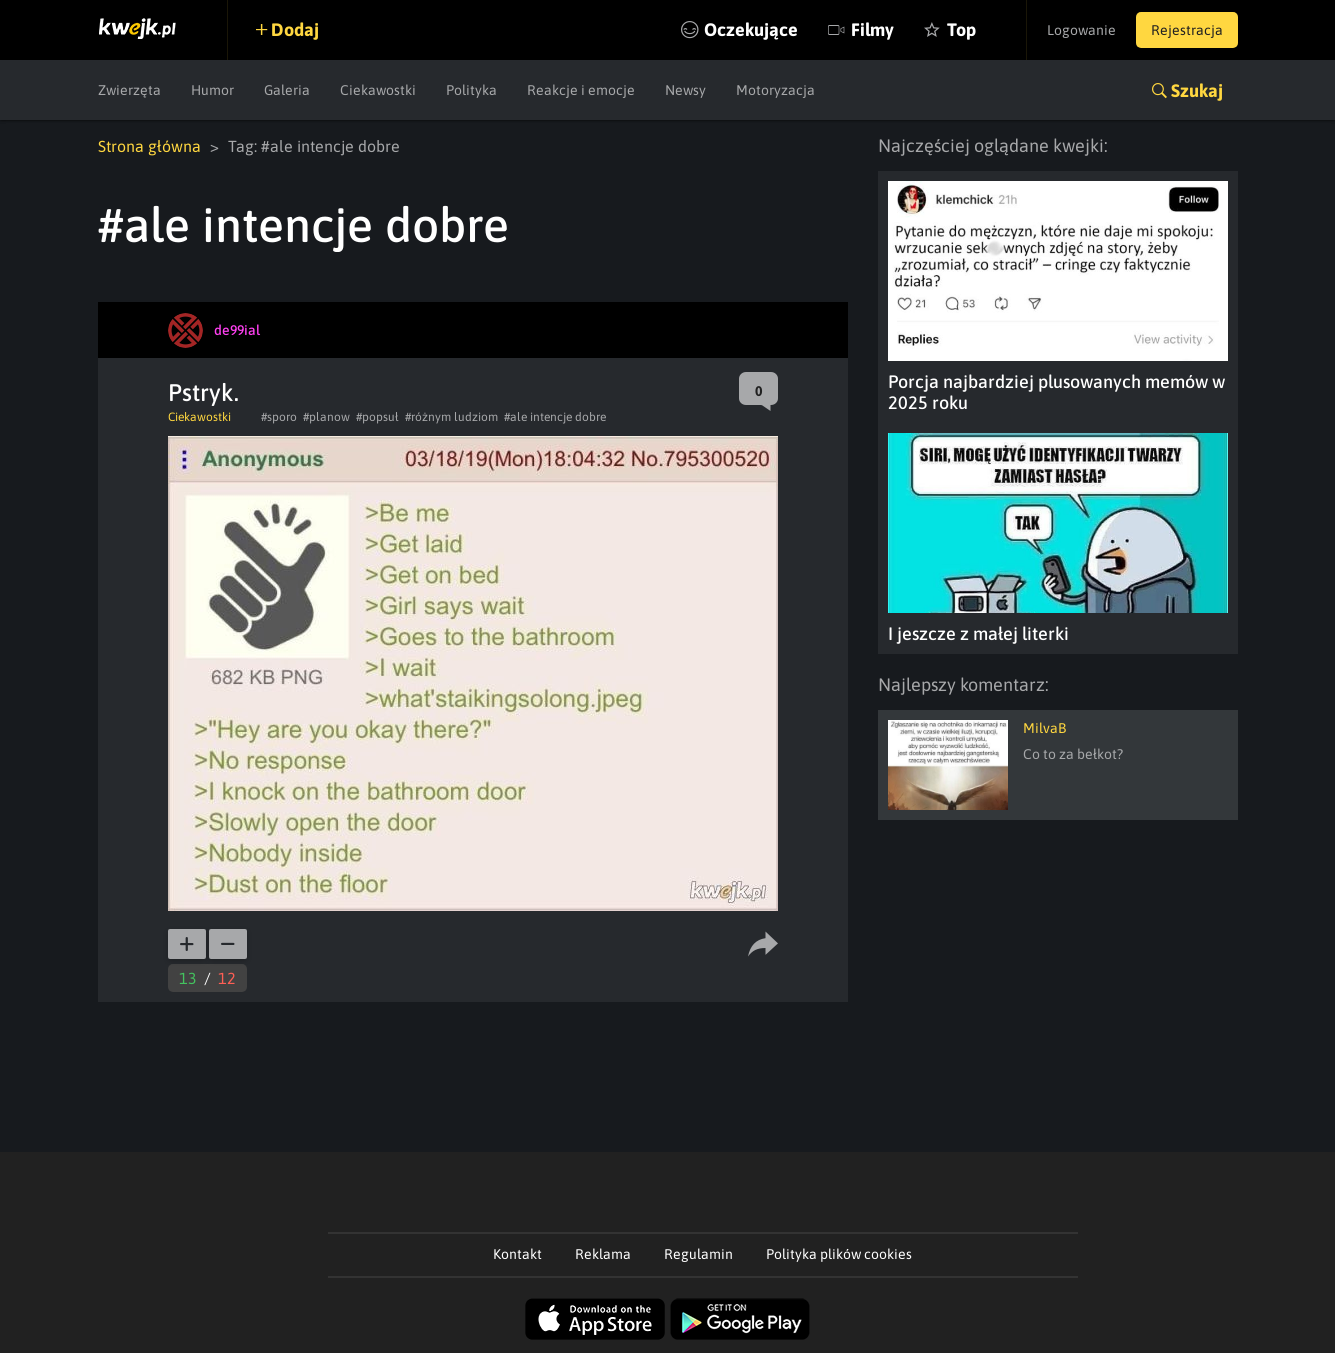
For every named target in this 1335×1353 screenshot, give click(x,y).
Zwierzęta (129, 90)
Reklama (603, 1254)
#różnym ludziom (451, 417)
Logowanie (1081, 30)
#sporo (279, 417)
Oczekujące (751, 29)
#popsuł (377, 417)
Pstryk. (203, 392)
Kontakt (517, 1254)
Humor (212, 90)
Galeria (287, 90)
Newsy (685, 90)
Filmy (872, 29)
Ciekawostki (378, 90)
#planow (326, 417)
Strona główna (149, 146)
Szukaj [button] (1197, 90)
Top (961, 29)
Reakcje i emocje (581, 90)
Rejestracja (1187, 30)
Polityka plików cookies (839, 1254)
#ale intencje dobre (555, 417)
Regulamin (698, 1254)
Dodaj (295, 29)
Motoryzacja (775, 90)
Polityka (471, 90)
